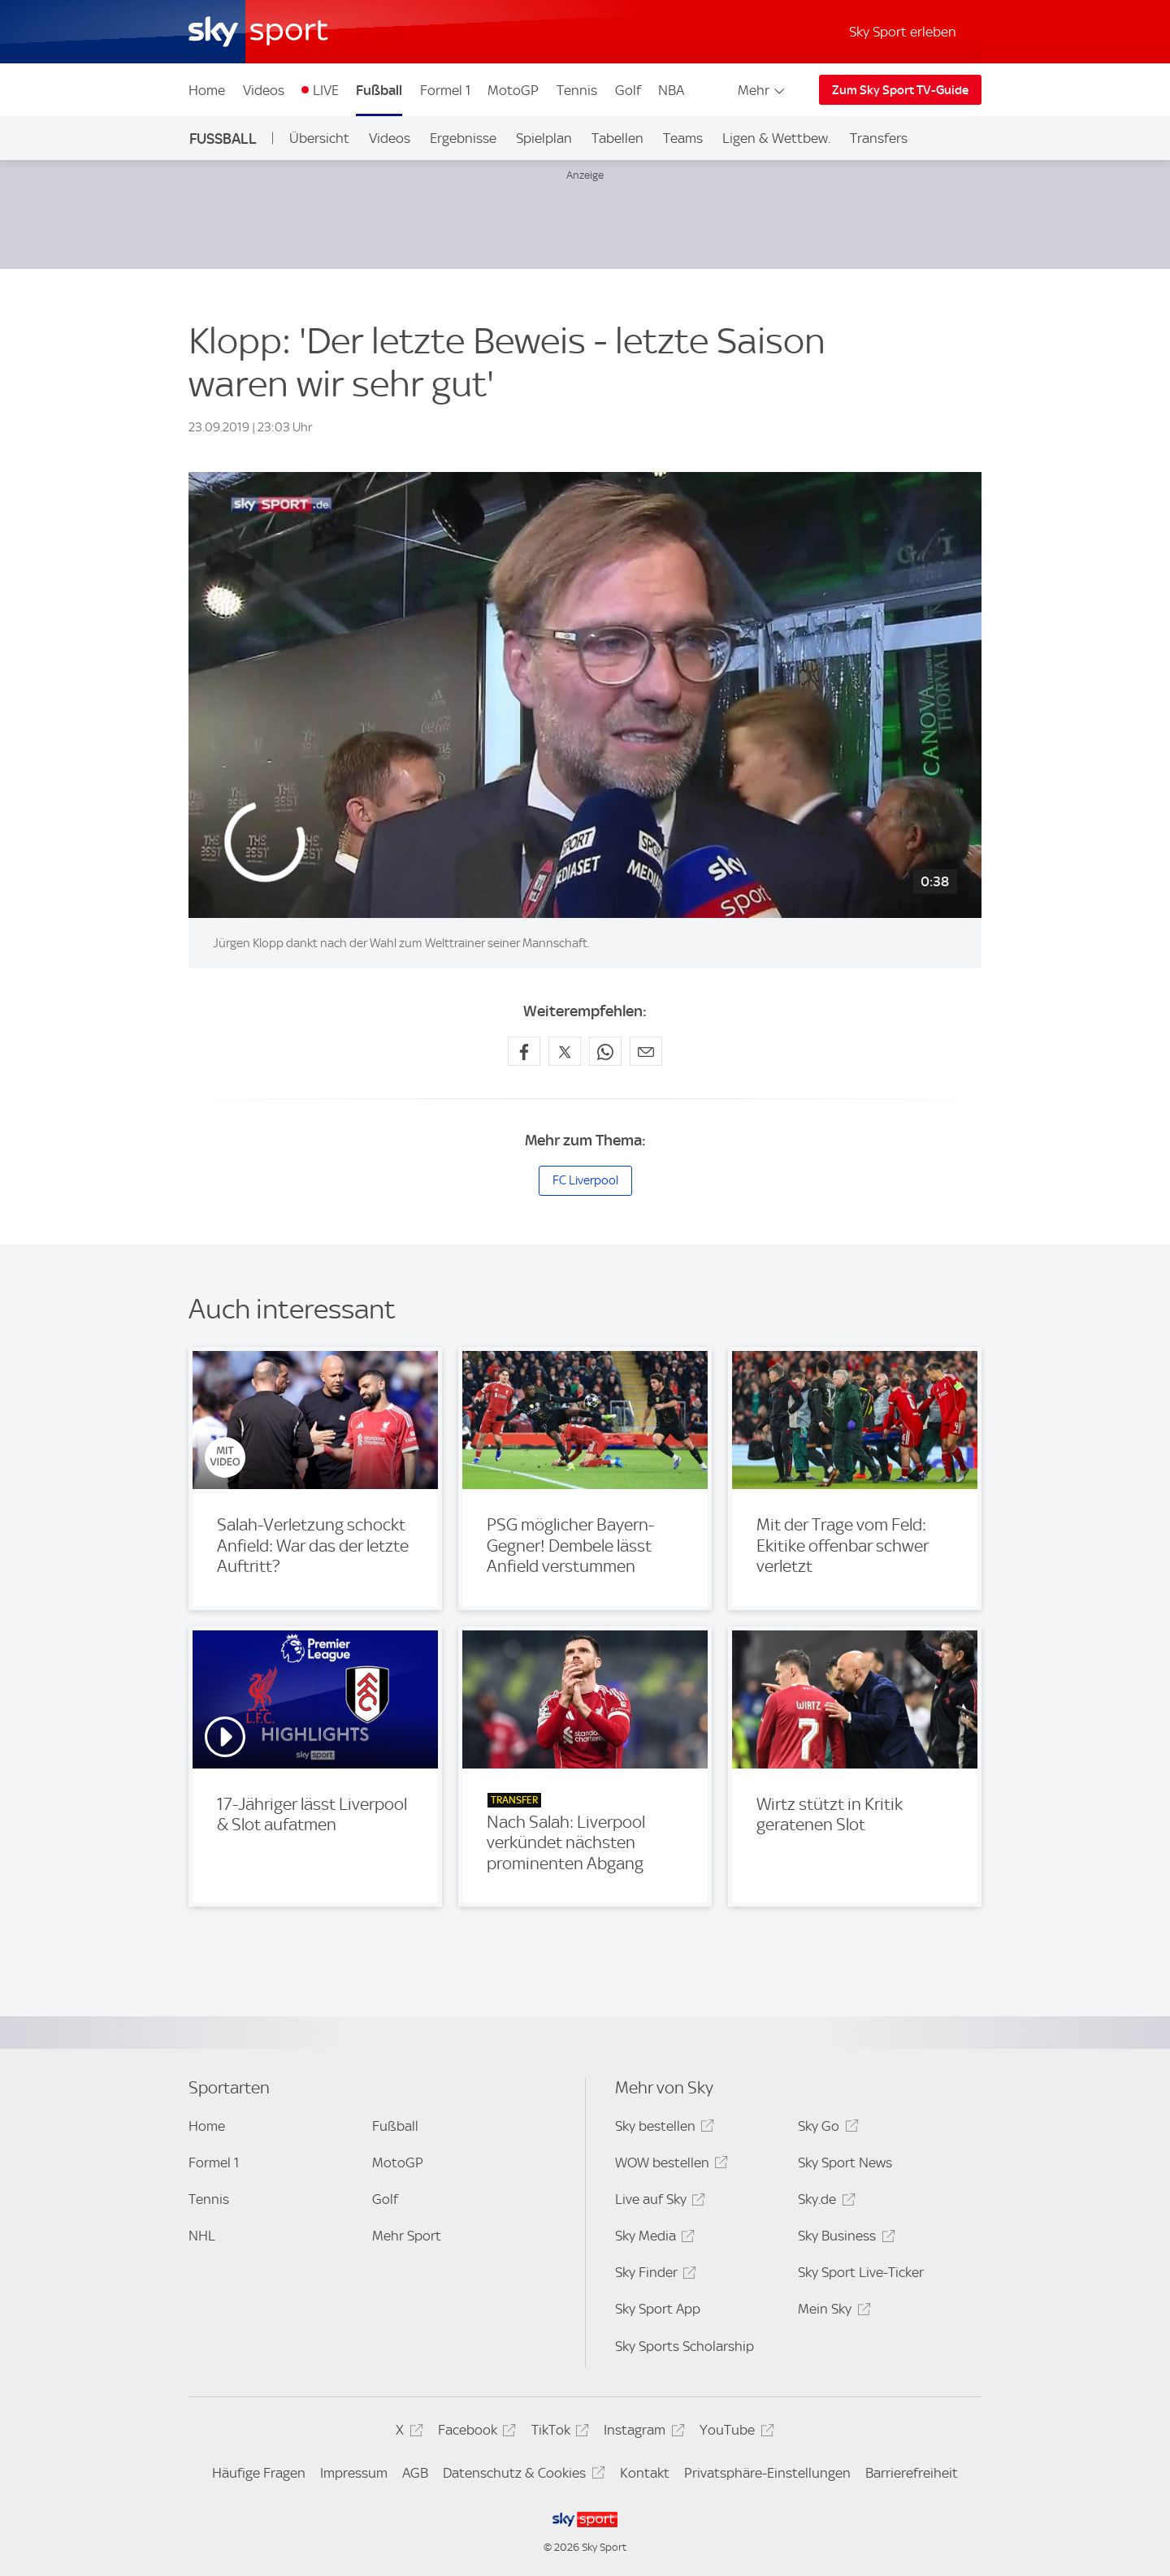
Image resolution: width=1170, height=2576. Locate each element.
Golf (628, 90)
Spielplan (544, 138)
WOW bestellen (669, 2165)
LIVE (326, 90)
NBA (671, 90)
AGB (415, 2473)
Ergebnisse (463, 138)
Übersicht (319, 138)
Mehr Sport (406, 2235)
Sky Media (652, 2238)
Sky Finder (653, 2275)
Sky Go (825, 2129)
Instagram (641, 2433)
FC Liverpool (585, 1180)
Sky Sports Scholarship (684, 2346)
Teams (683, 138)
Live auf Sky (657, 2202)
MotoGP (513, 90)
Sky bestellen (662, 2129)
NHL (201, 2235)
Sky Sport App (657, 2309)
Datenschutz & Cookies (521, 2476)
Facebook (474, 2433)
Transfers (879, 138)
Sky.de (824, 2202)
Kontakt (645, 2473)
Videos (263, 90)
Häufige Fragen (259, 2473)
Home (206, 90)
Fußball (379, 90)
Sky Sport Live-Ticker (861, 2272)
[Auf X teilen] (564, 1051)
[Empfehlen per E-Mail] (646, 1051)
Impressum (354, 2473)
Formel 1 (445, 90)
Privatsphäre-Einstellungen (767, 2473)
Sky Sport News (845, 2162)
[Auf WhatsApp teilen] (605, 1051)
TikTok (557, 2433)
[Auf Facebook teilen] (524, 1051)
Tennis (577, 90)
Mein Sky (831, 2312)
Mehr (762, 90)
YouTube (734, 2433)
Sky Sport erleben (902, 32)
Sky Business (844, 2238)
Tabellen (618, 138)
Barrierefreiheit (911, 2473)
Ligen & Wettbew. (776, 138)
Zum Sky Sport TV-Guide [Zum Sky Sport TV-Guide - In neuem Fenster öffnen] (900, 90)
